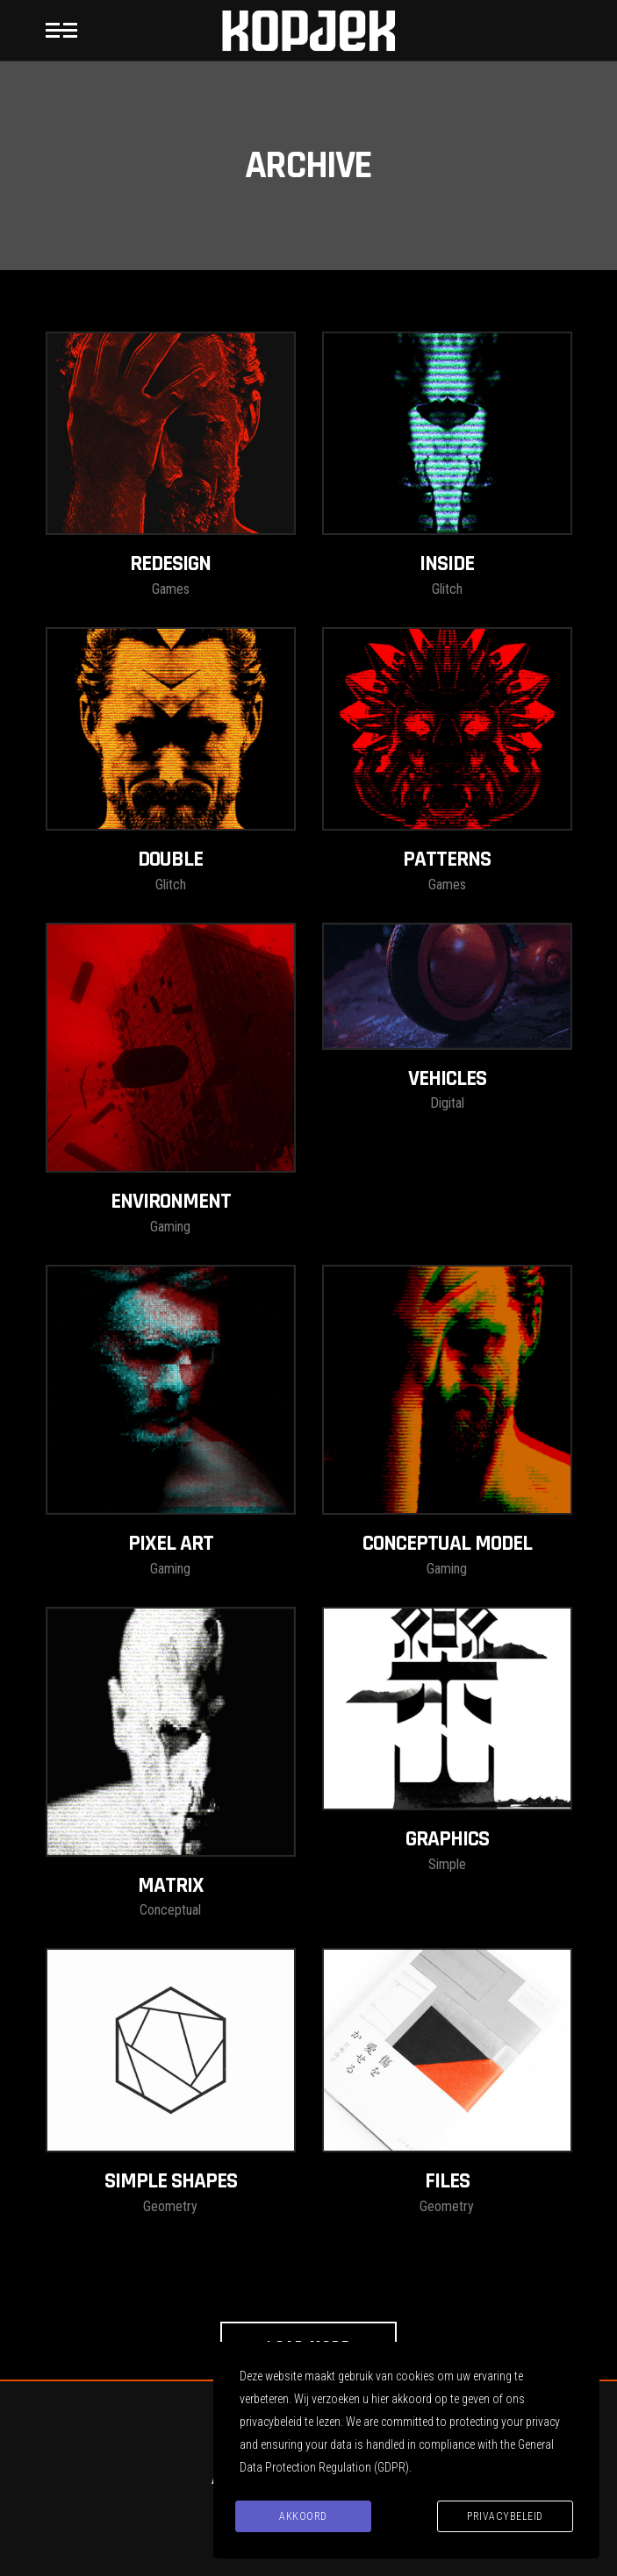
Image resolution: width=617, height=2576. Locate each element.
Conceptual (170, 1910)
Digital (447, 1103)
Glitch (447, 589)
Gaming (170, 1226)
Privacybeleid (505, 2516)
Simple (447, 1864)
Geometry (170, 2206)
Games (171, 589)
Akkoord (303, 2516)
